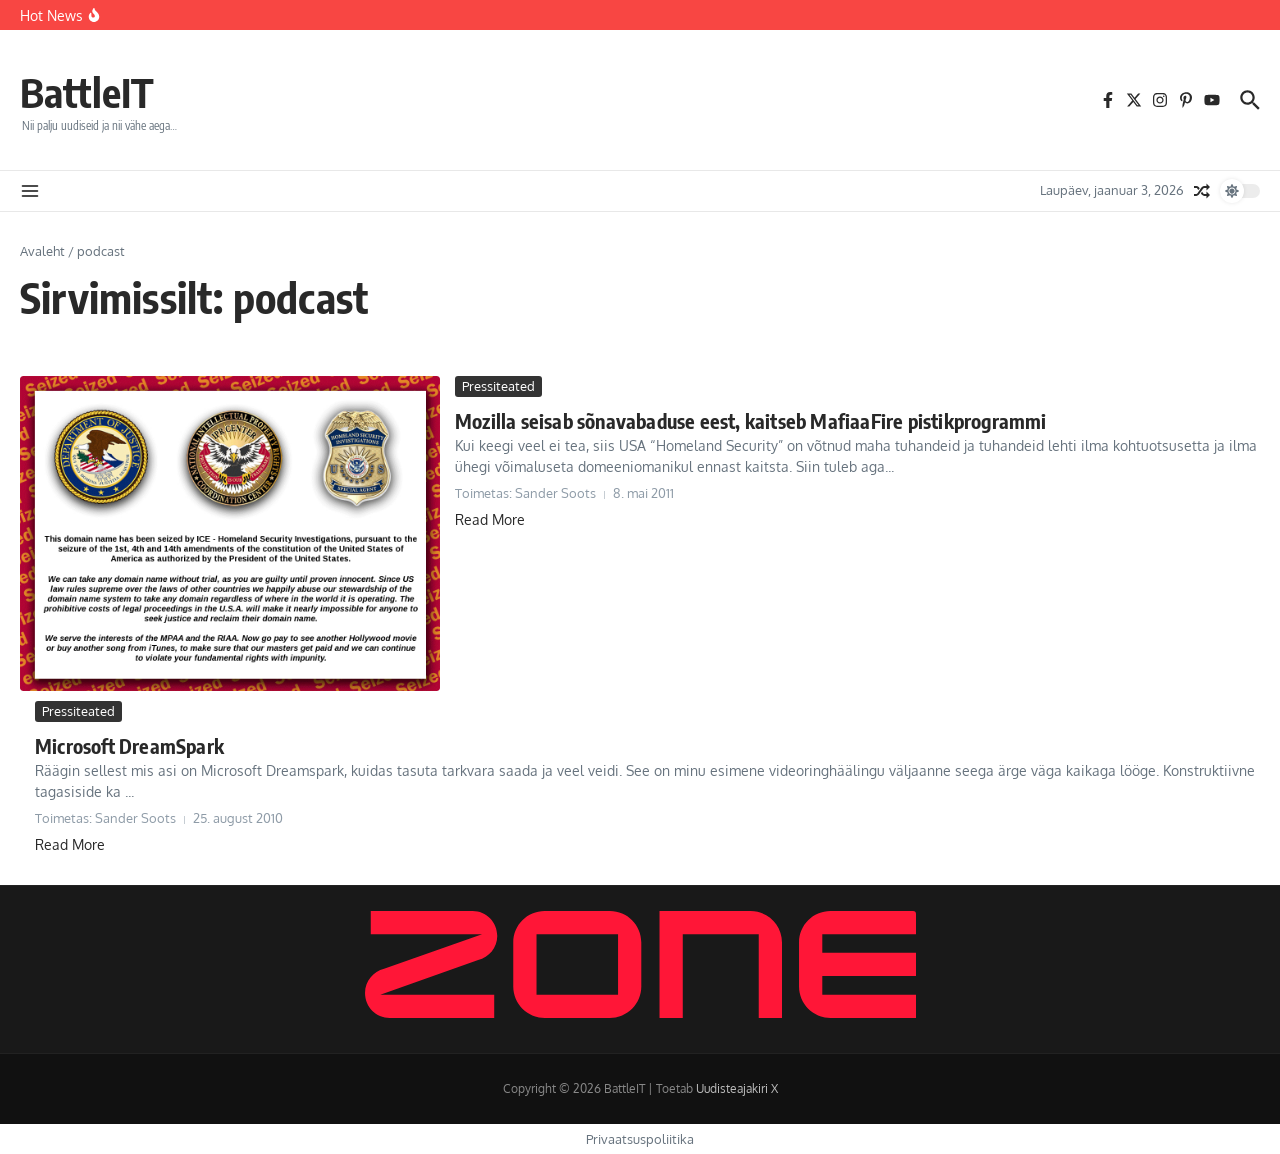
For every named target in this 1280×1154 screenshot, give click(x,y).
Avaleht (42, 251)
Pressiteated (498, 386)
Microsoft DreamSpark (129, 745)
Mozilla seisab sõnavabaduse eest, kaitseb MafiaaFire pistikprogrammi (751, 420)
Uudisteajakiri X (737, 1088)
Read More (490, 519)
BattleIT (87, 92)
